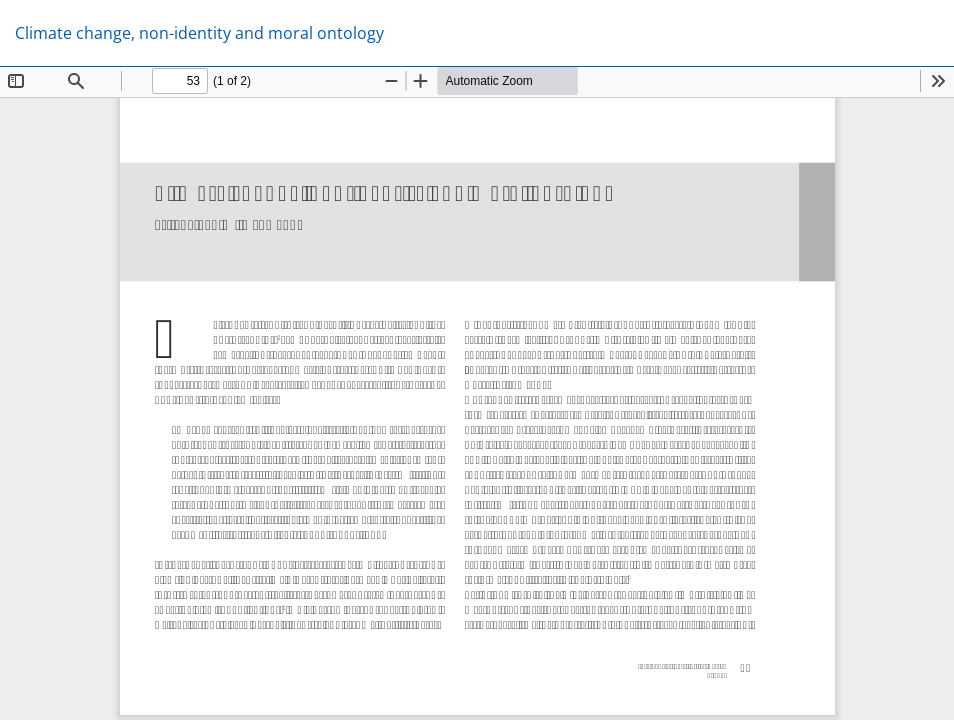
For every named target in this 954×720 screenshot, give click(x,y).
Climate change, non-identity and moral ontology (199, 33)
